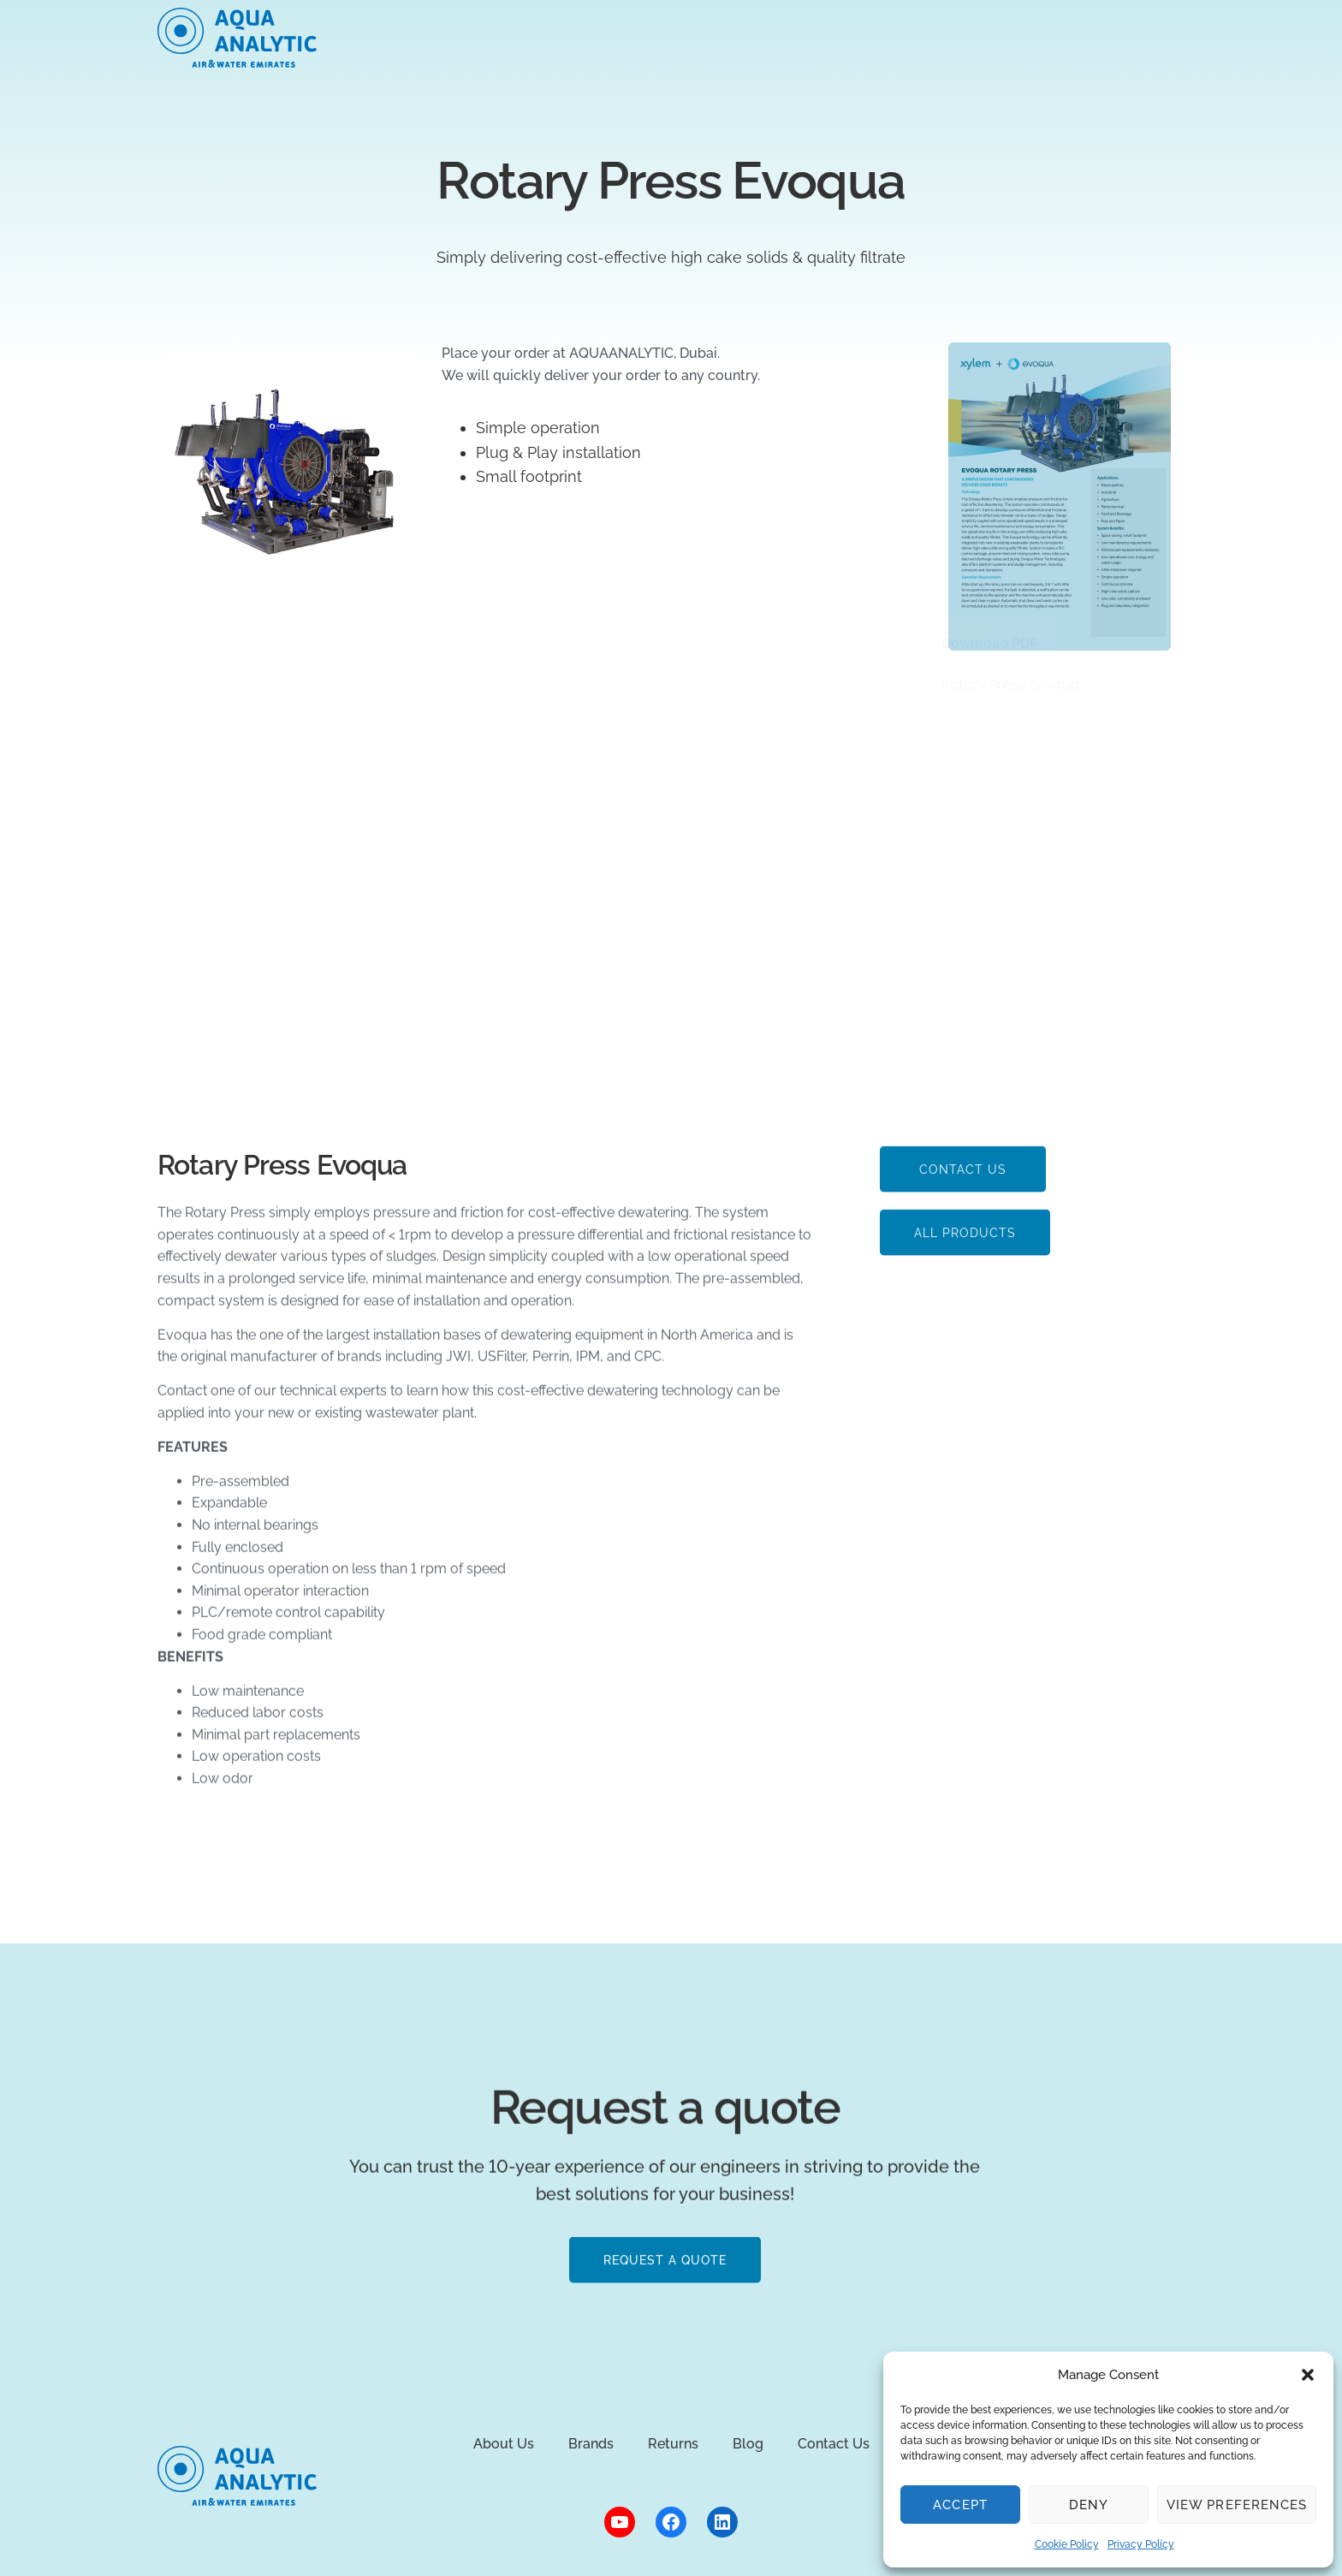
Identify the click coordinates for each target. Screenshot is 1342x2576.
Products (650, 37)
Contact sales (1110, 37)
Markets (557, 37)
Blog (903, 37)
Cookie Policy (1067, 2544)
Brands (740, 37)
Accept (960, 2505)
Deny (1088, 2505)
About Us (462, 37)
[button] (1307, 2374)
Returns (825, 37)
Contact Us (834, 2444)
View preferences (1237, 2505)
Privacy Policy (1140, 2544)
